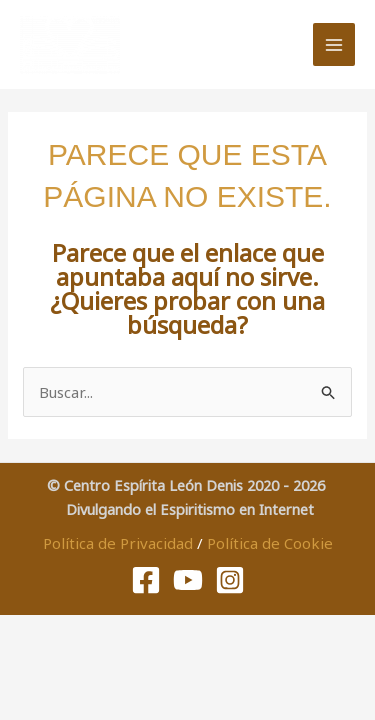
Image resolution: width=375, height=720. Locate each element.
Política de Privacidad (118, 543)
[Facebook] (146, 580)
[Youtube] (188, 580)
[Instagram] (230, 580)
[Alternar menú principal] (334, 44)
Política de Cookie (270, 543)
